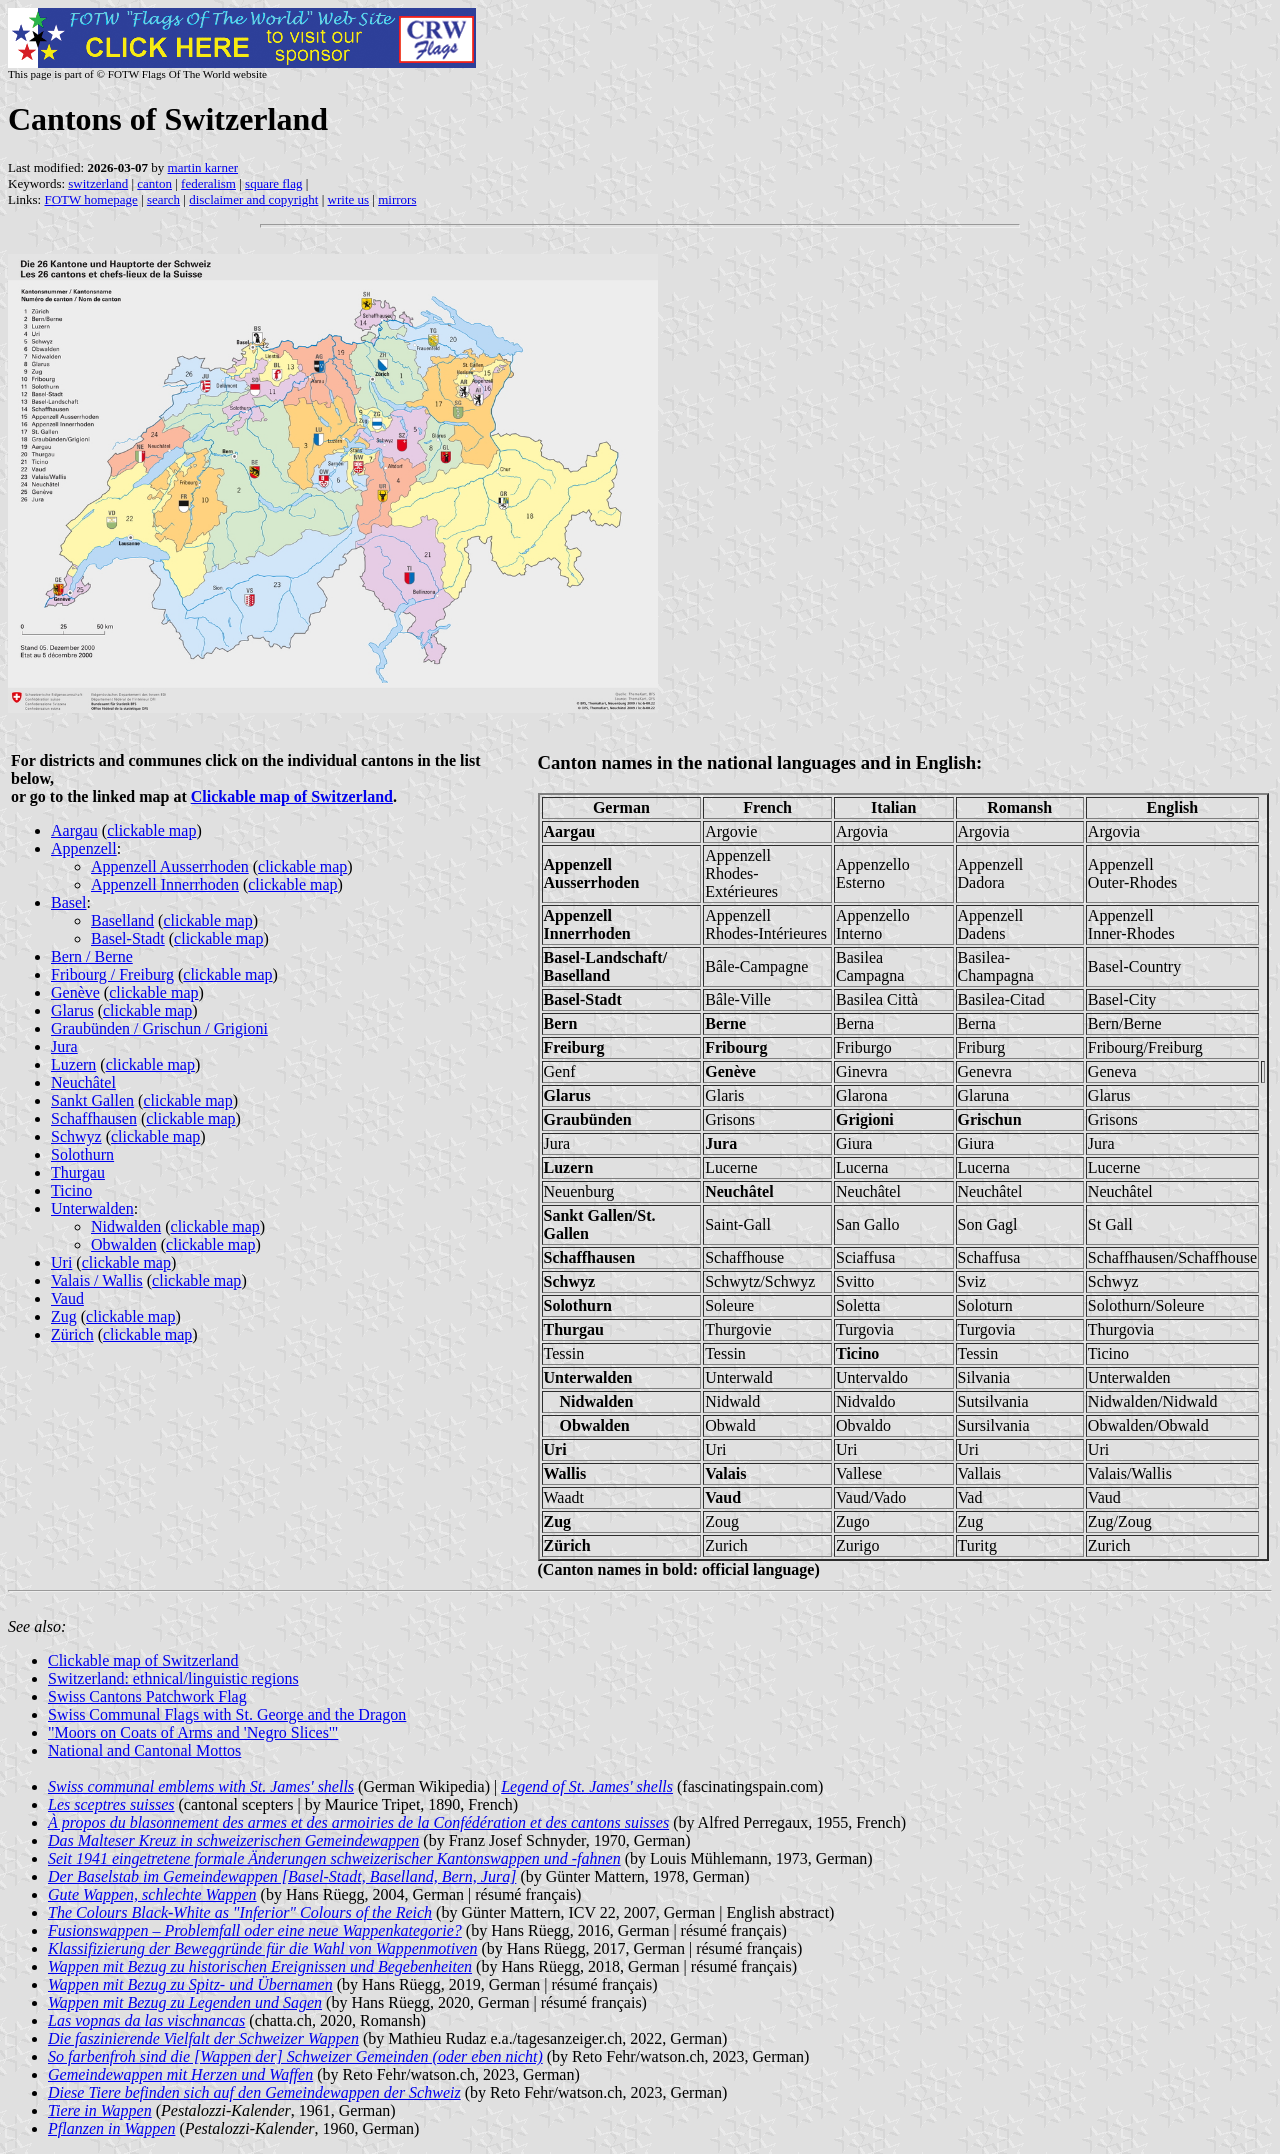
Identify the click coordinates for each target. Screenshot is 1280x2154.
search (163, 199)
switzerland (98, 183)
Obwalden (124, 1244)
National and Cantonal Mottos (144, 1750)
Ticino (71, 1190)
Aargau (74, 830)
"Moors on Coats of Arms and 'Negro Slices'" (193, 1732)
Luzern (73, 1064)
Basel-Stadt (128, 938)
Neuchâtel (83, 1082)
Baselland (122, 920)
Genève (75, 992)
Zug (64, 1316)
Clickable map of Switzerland (292, 796)
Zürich (72, 1334)
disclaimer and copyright (253, 199)
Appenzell (84, 848)
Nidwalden (126, 1226)
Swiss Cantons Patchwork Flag (147, 1696)
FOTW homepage (90, 199)
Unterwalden (92, 1208)
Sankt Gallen (92, 1100)
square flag (273, 183)
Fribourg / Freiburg (112, 974)
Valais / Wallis (97, 1280)
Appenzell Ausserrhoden (170, 866)
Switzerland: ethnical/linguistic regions (173, 1678)
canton (154, 183)
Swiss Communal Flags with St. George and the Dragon (227, 1714)
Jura (64, 1046)
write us (349, 199)
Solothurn (82, 1154)
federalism (208, 183)
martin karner (203, 167)
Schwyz (76, 1136)
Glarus (72, 1010)
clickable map (151, 830)
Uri (61, 1262)
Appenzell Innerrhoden (165, 884)
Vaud (67, 1298)
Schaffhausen (94, 1118)
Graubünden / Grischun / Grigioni (159, 1028)
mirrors (397, 199)
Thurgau (78, 1172)
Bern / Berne (92, 956)
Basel (69, 902)
